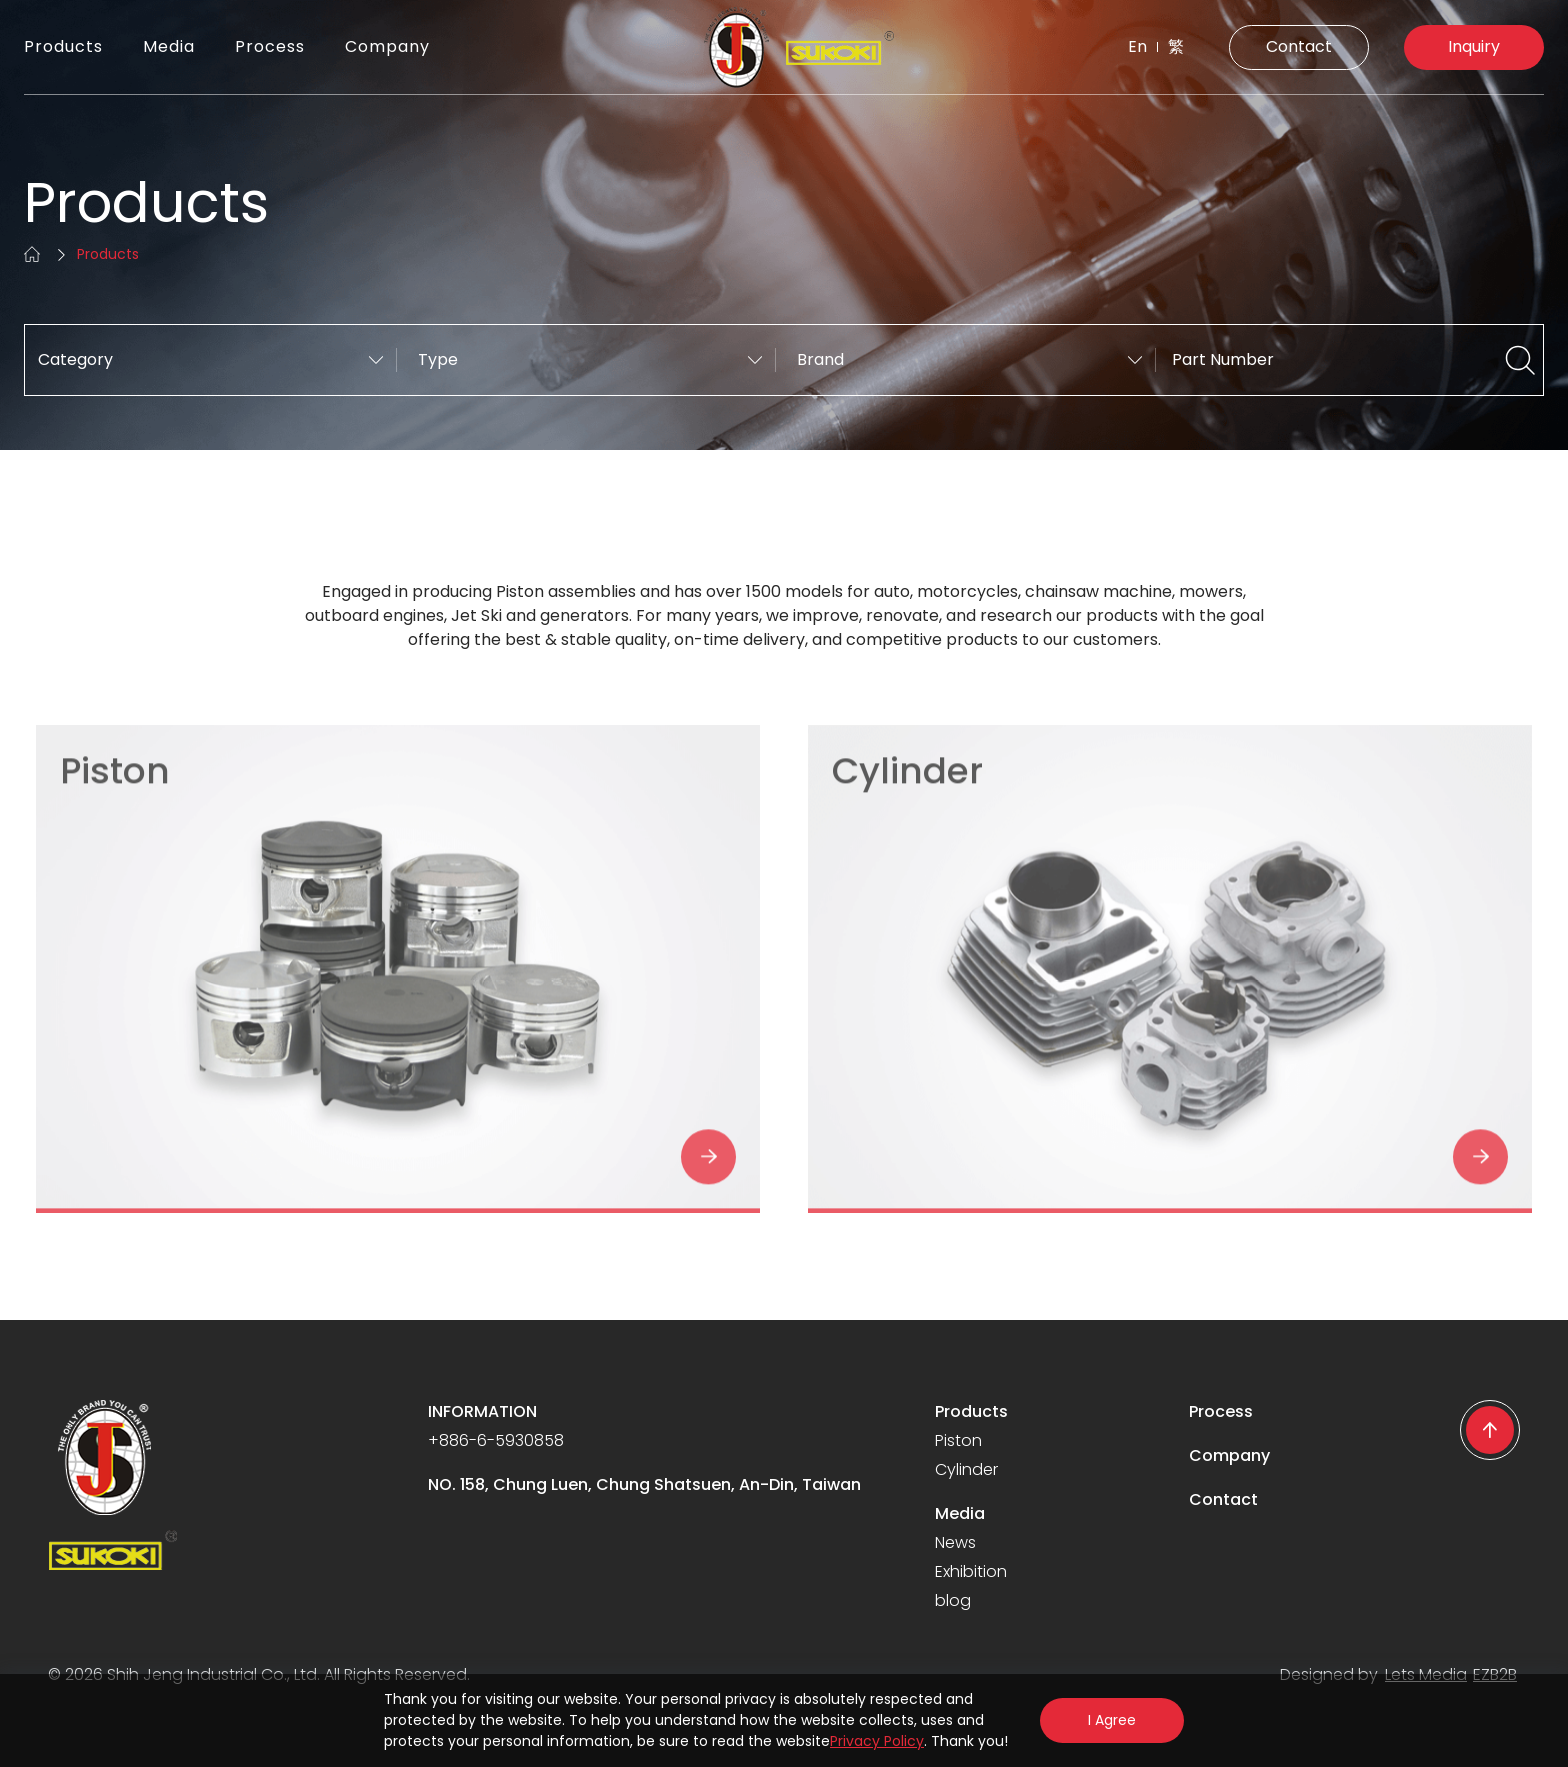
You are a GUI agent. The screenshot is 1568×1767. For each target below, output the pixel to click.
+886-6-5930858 (496, 1440)
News (955, 1542)
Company (387, 46)
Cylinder (966, 1469)
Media (169, 46)
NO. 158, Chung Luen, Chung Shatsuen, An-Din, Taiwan (644, 1484)
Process (270, 46)
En (1137, 46)
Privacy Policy (877, 1741)
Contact (1299, 46)
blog (953, 1600)
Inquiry (1474, 46)
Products (63, 46)
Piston (958, 1440)
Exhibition (971, 1571)
